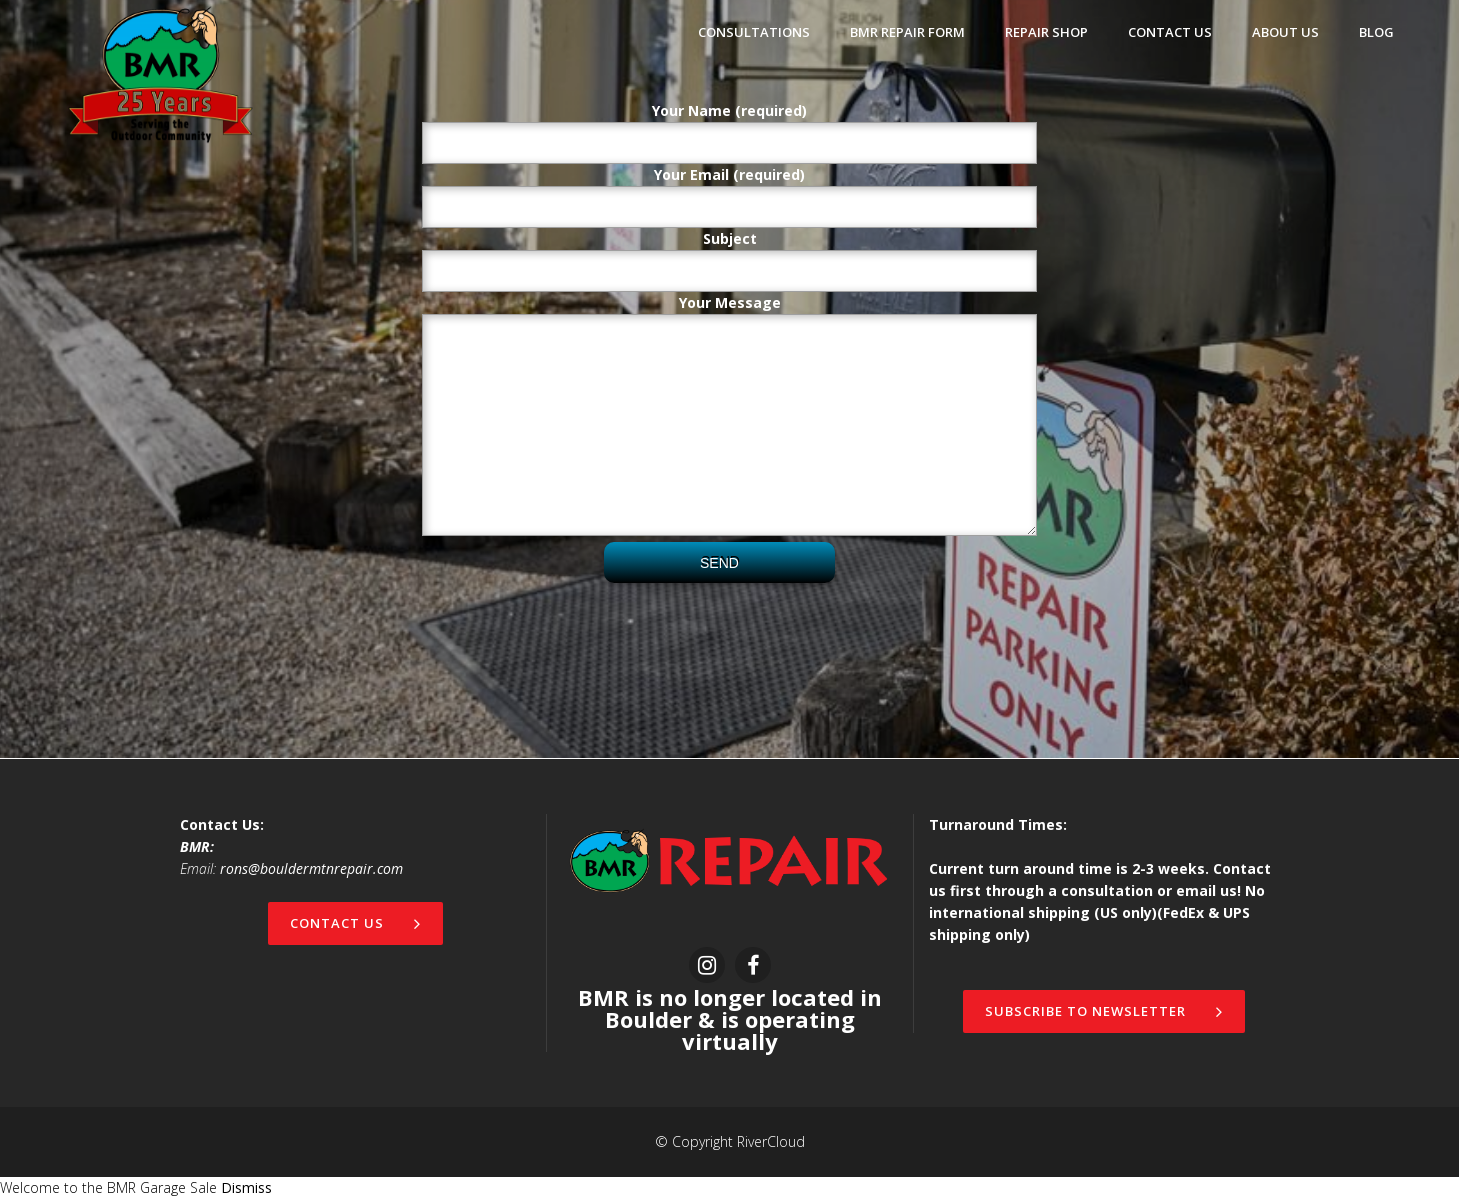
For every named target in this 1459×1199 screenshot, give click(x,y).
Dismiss (246, 1187)
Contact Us (355, 923)
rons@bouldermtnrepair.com (311, 868)
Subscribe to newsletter (1104, 1011)
